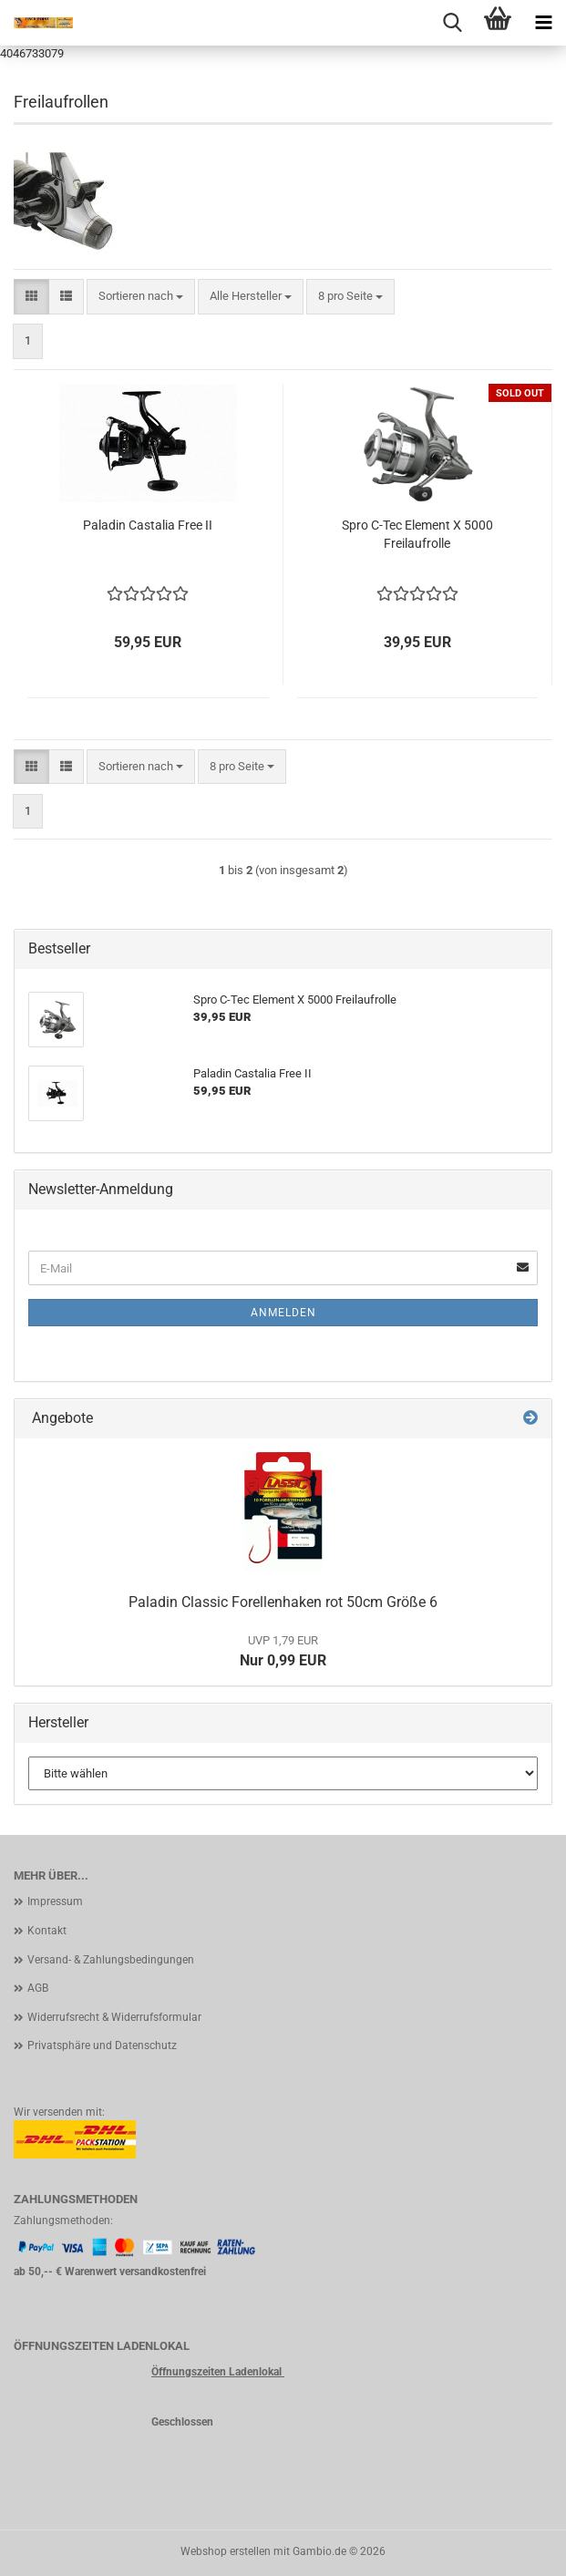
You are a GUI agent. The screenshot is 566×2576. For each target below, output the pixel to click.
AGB (37, 1988)
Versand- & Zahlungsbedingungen (110, 1959)
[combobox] (141, 296)
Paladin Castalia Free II (147, 525)
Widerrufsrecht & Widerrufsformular (114, 2017)
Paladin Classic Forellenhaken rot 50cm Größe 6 (283, 1602)
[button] (31, 296)
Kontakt (47, 1930)
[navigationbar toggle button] (543, 23)
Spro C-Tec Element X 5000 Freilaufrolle (417, 534)
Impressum (55, 1901)
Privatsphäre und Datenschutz (102, 2045)
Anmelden (283, 1312)
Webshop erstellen (225, 2551)
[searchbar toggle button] (452, 23)
